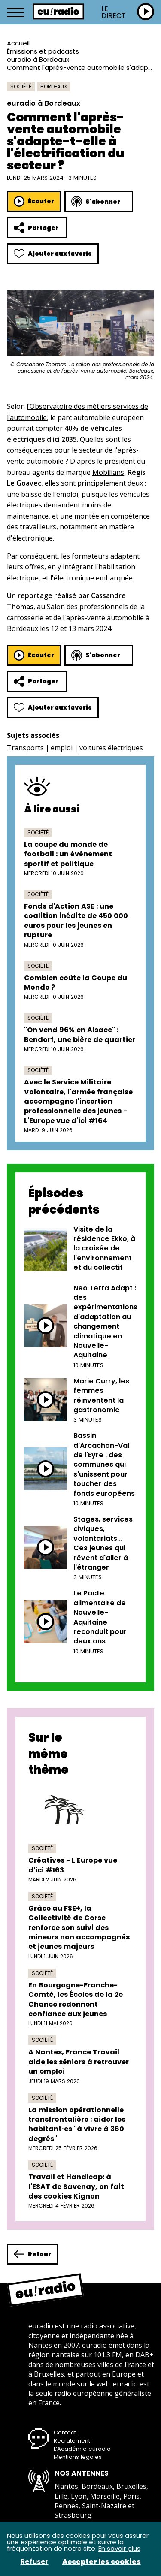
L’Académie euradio (82, 2449)
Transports (25, 747)
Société (20, 86)
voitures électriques (111, 747)
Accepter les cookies (101, 2561)
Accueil (18, 43)
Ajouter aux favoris (53, 253)
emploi (62, 747)
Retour (32, 2254)
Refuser (35, 2561)
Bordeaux (53, 86)
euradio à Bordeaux (38, 59)
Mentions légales (78, 2457)
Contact (65, 2432)
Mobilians (108, 472)
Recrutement (72, 2441)
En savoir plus (119, 2548)
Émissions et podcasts (43, 51)
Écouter (34, 201)
